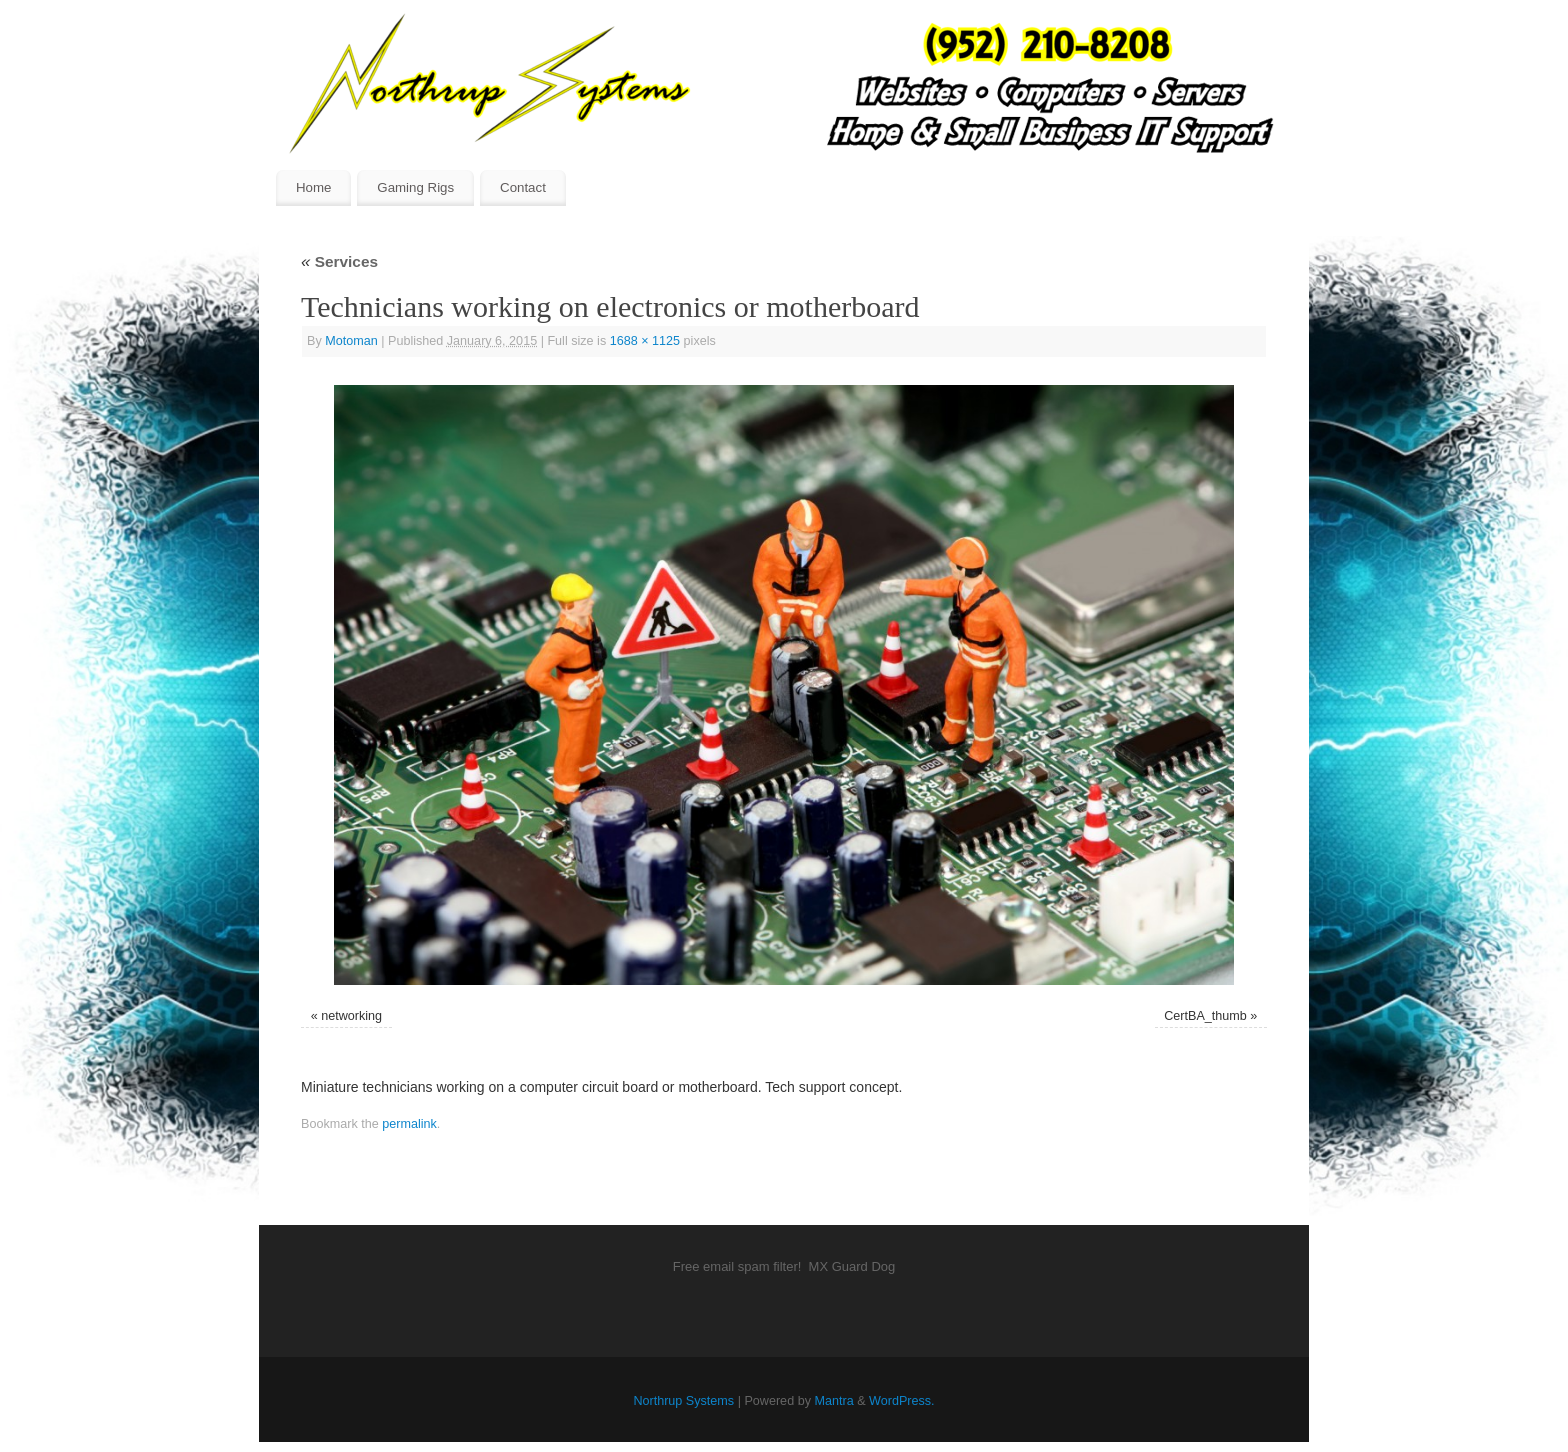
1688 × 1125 (645, 341)
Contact (523, 187)
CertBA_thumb (1205, 1016)
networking (351, 1016)
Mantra (833, 1401)
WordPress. (902, 1401)
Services (339, 261)
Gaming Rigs (415, 187)
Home (313, 187)
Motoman (351, 341)
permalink (409, 1124)
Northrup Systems (683, 1401)
